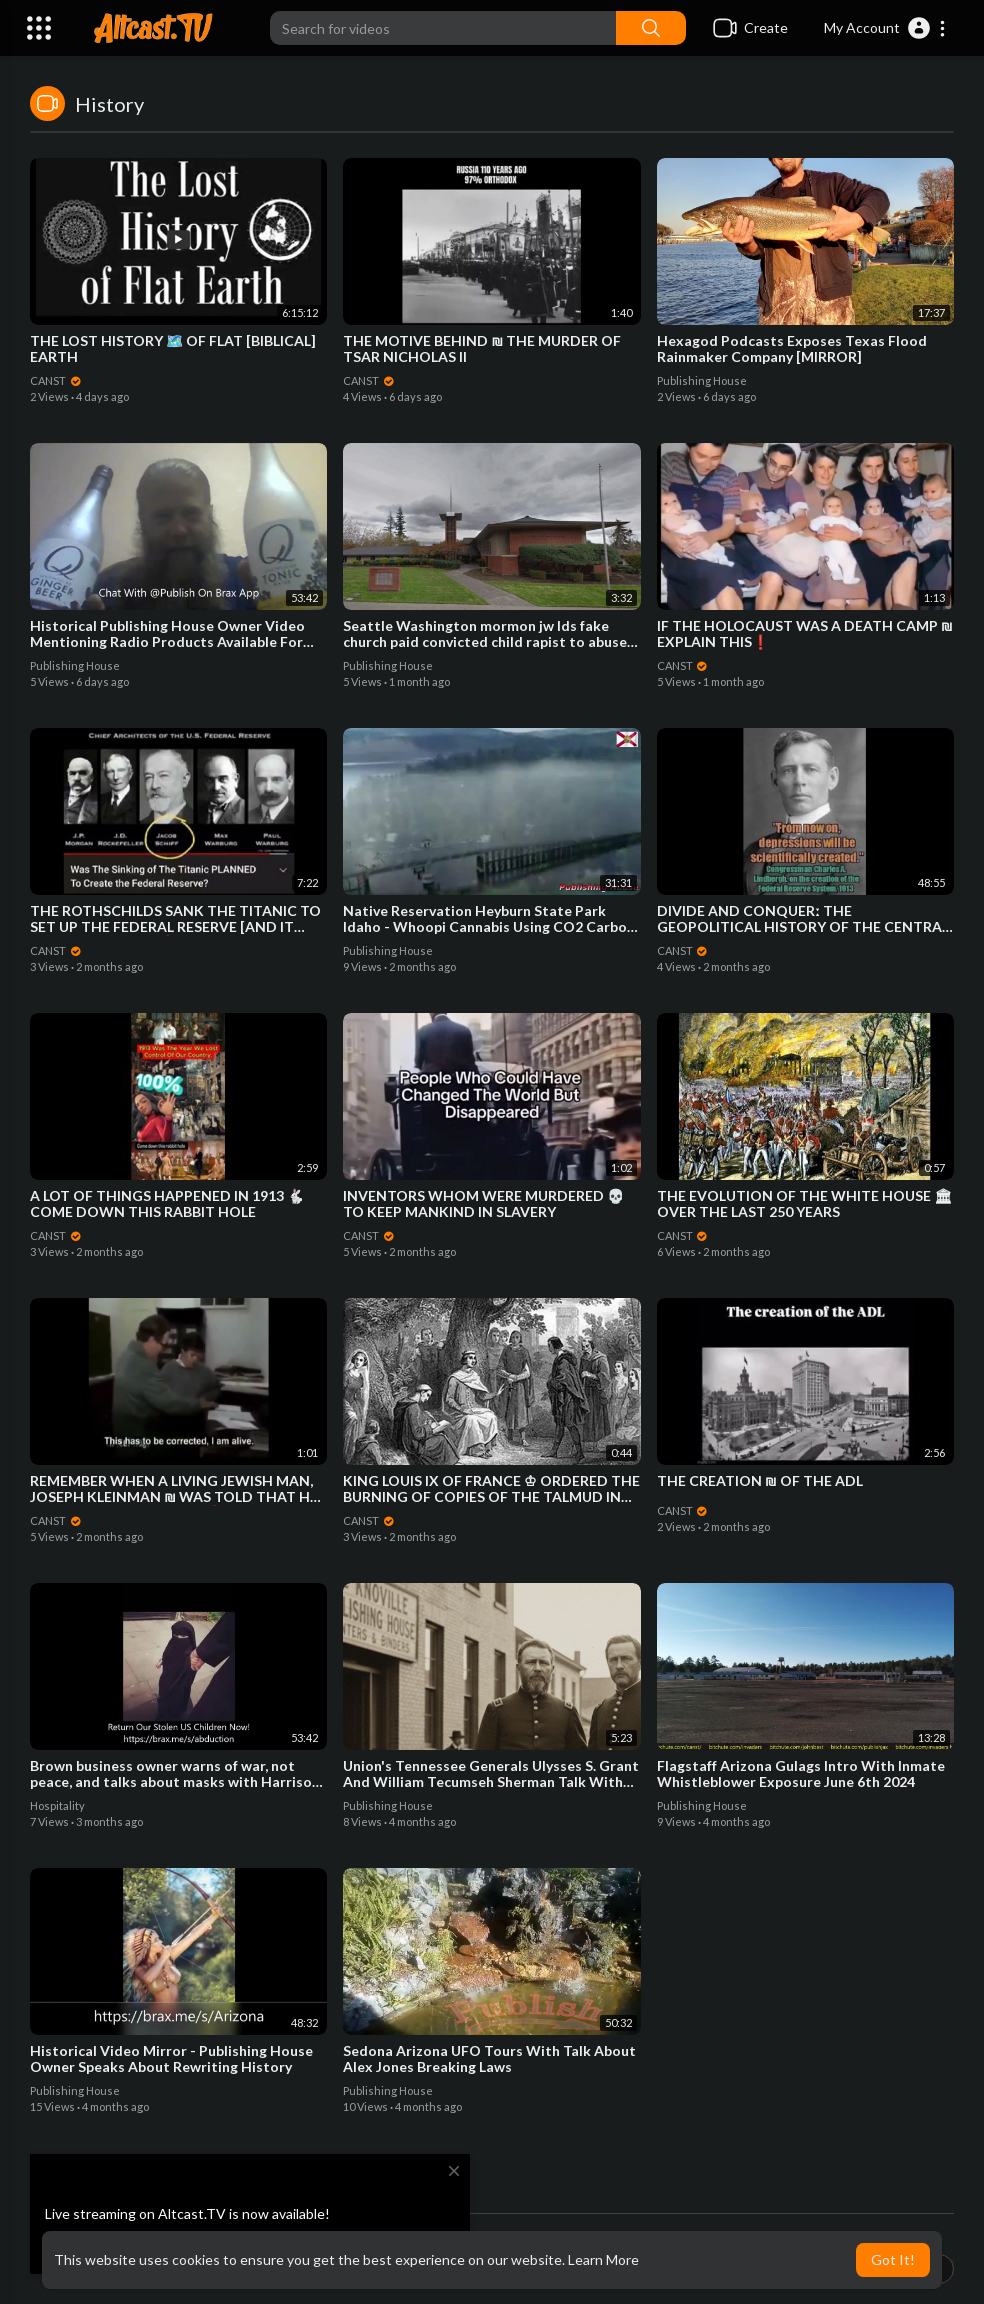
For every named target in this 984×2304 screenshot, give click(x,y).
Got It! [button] (893, 2259)
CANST (56, 380)
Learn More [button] (603, 2259)
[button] (885, 28)
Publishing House (702, 380)
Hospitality (57, 1805)
